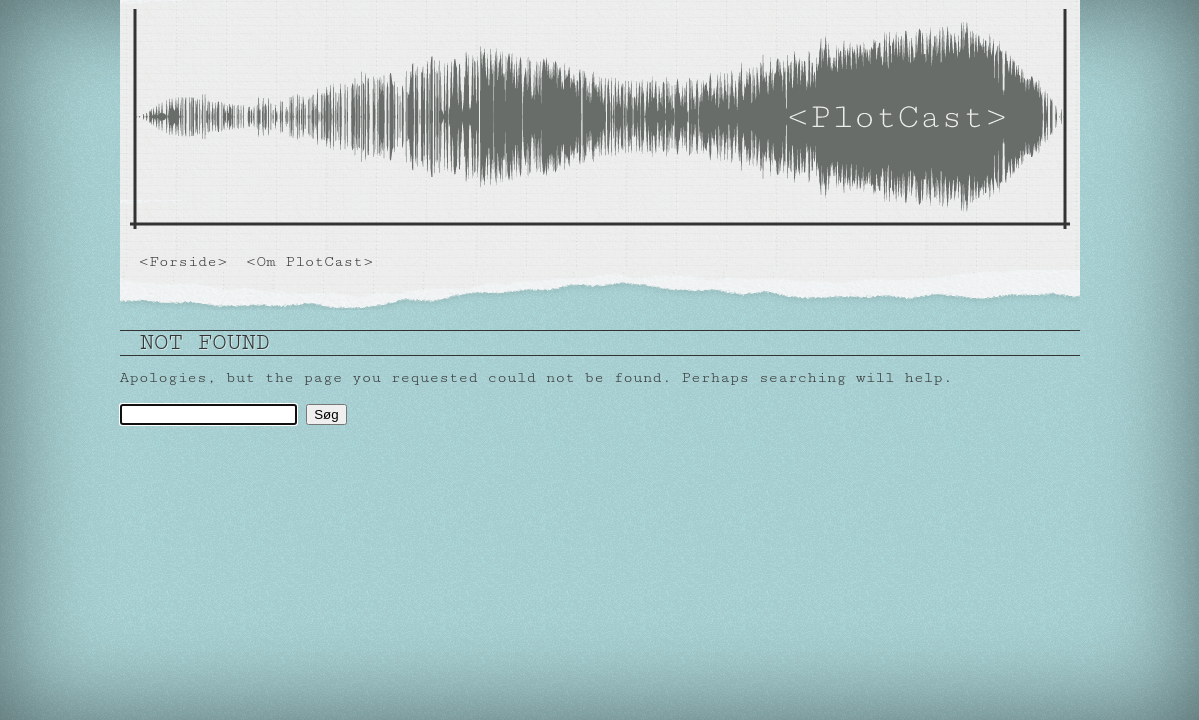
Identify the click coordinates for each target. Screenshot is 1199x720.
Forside (183, 261)
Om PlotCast (309, 261)
